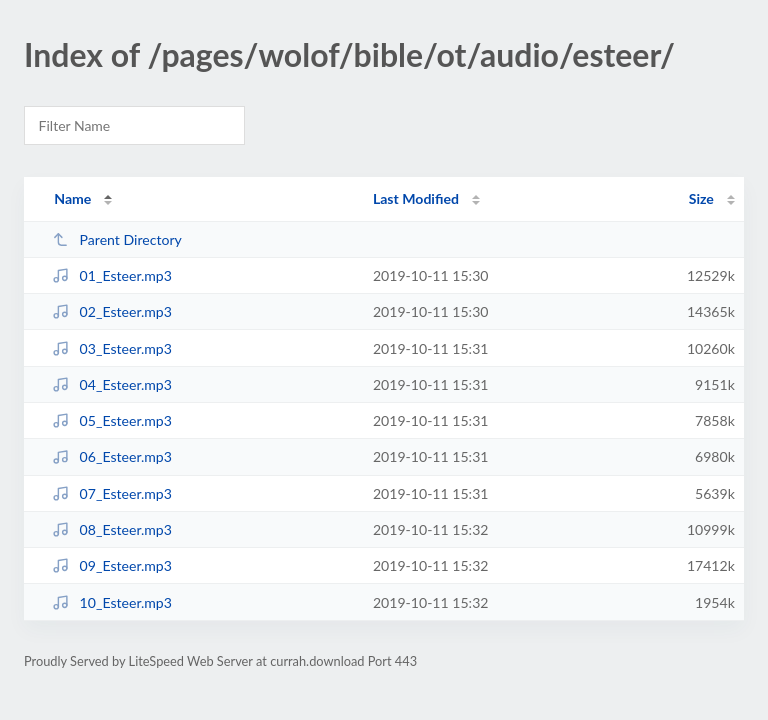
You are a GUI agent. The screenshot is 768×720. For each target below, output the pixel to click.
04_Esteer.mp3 (112, 384)
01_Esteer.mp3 (112, 275)
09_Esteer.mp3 (112, 565)
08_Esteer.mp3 (112, 529)
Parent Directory (117, 239)
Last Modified (416, 198)
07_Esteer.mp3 (112, 493)
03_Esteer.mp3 (112, 348)
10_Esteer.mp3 (112, 602)
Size (701, 198)
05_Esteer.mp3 (112, 420)
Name (72, 198)
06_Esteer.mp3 (112, 456)
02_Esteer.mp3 (112, 311)
